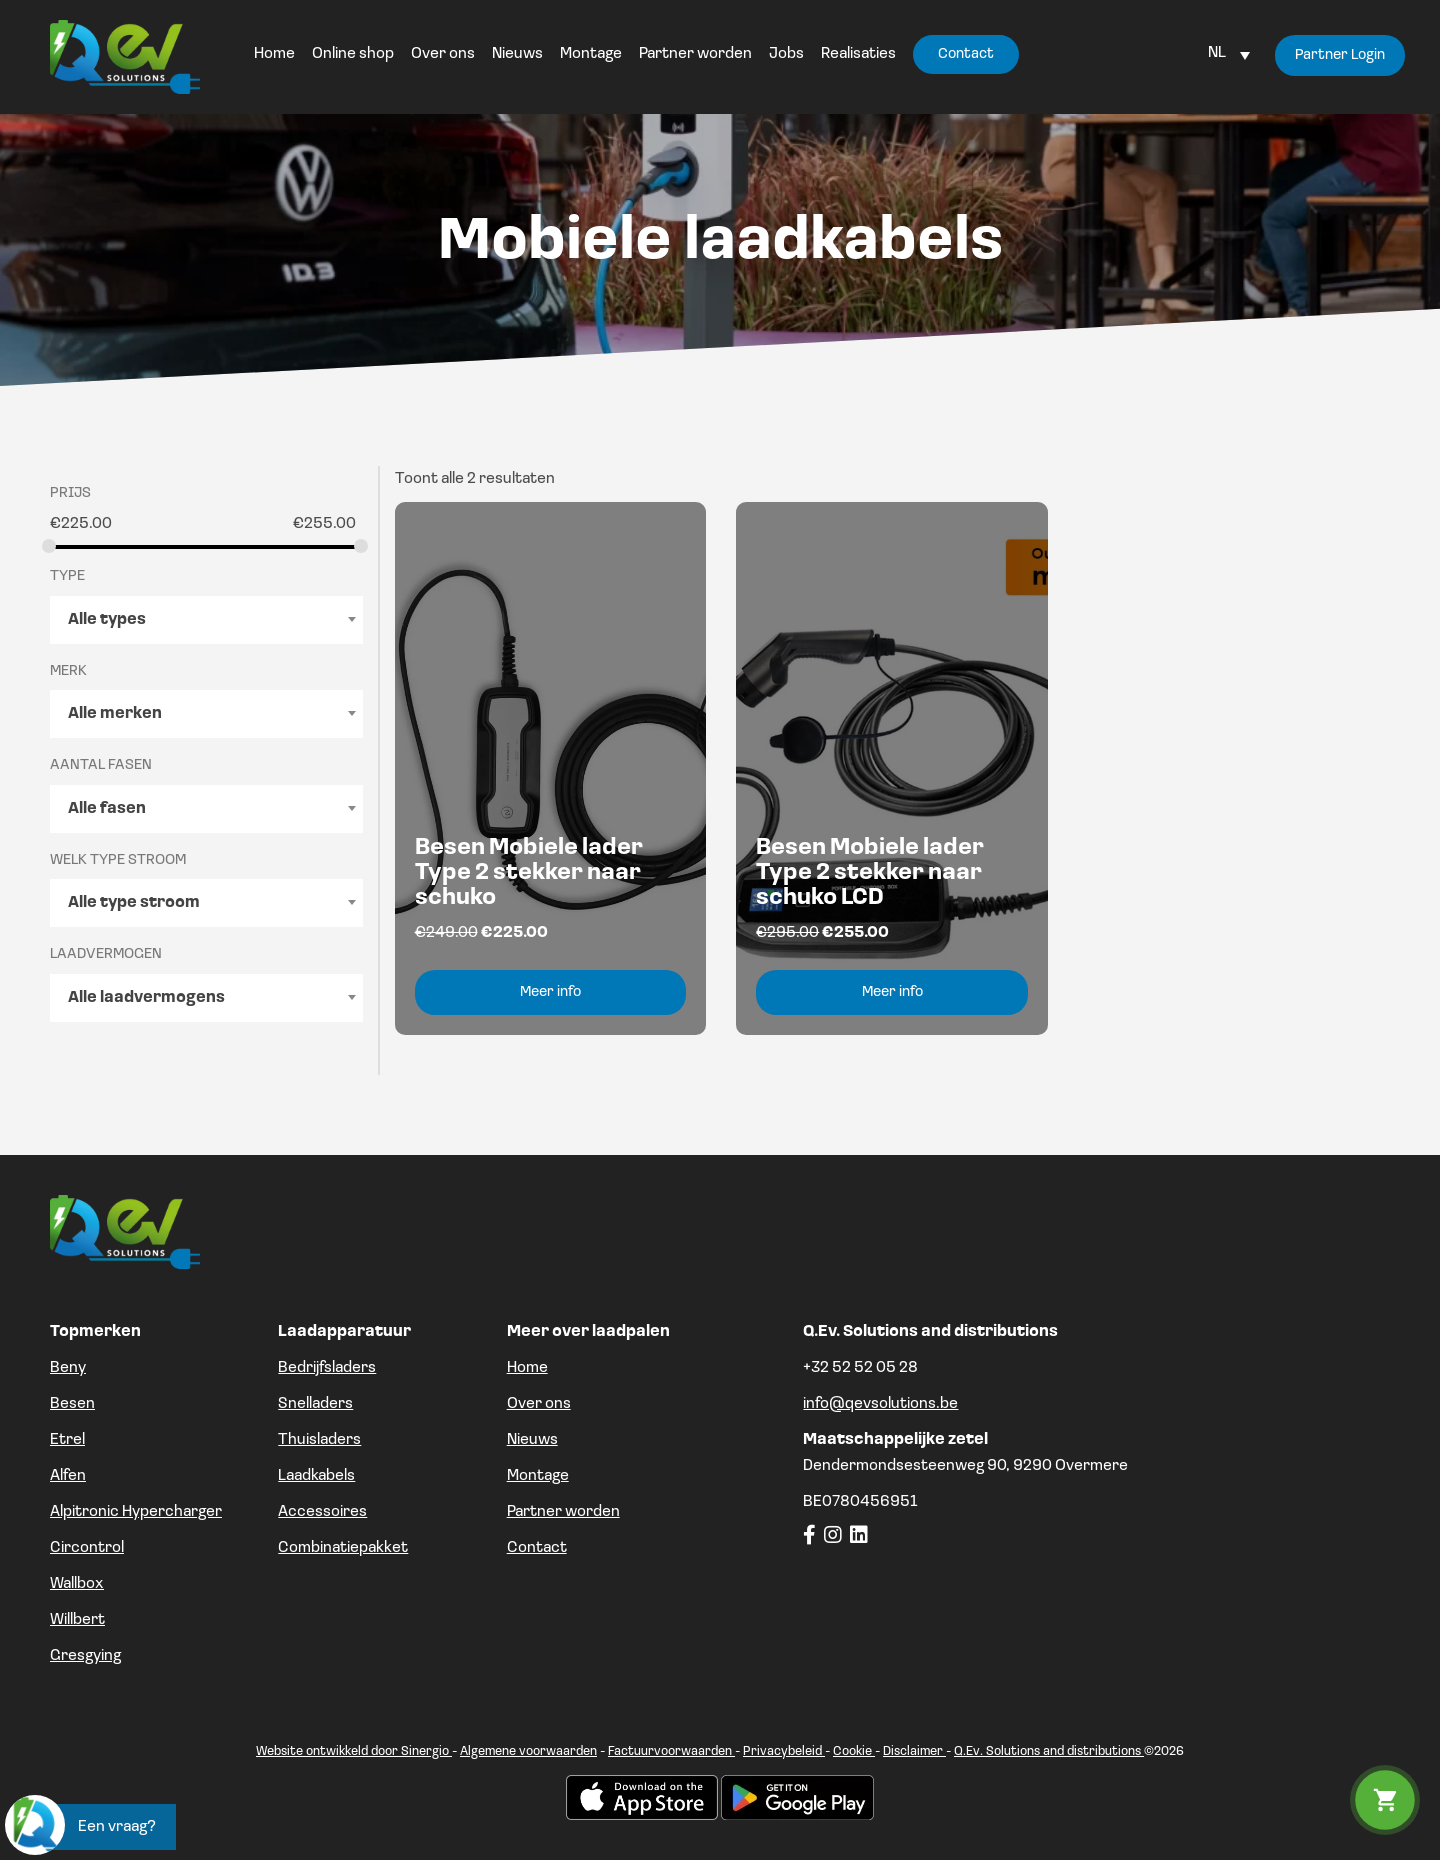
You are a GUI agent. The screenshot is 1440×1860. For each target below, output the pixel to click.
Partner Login (1340, 55)
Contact (537, 1548)
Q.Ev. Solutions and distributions (1049, 1751)
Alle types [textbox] (107, 620)
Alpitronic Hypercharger (136, 1512)
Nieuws (532, 1440)
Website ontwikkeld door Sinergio (354, 1751)
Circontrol (87, 1548)
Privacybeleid (784, 1751)
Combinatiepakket (343, 1548)
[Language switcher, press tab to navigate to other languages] (1229, 53)
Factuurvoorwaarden (671, 1751)
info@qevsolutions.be (880, 1404)
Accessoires (322, 1512)
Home (527, 1368)
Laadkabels (316, 1476)
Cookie (854, 1751)
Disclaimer (914, 1751)
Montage (538, 1476)
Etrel (67, 1440)
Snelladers (315, 1404)
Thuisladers (319, 1440)
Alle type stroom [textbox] (134, 903)
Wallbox (77, 1584)
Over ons (539, 1404)
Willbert (77, 1620)
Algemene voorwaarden (528, 1751)
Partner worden (563, 1512)
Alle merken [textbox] (115, 714)
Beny (68, 1368)
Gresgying (85, 1656)
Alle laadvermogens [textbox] (146, 998)
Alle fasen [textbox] (107, 809)
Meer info (550, 992)
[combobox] (206, 620)
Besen (72, 1404)
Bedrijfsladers (327, 1368)
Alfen (68, 1476)
